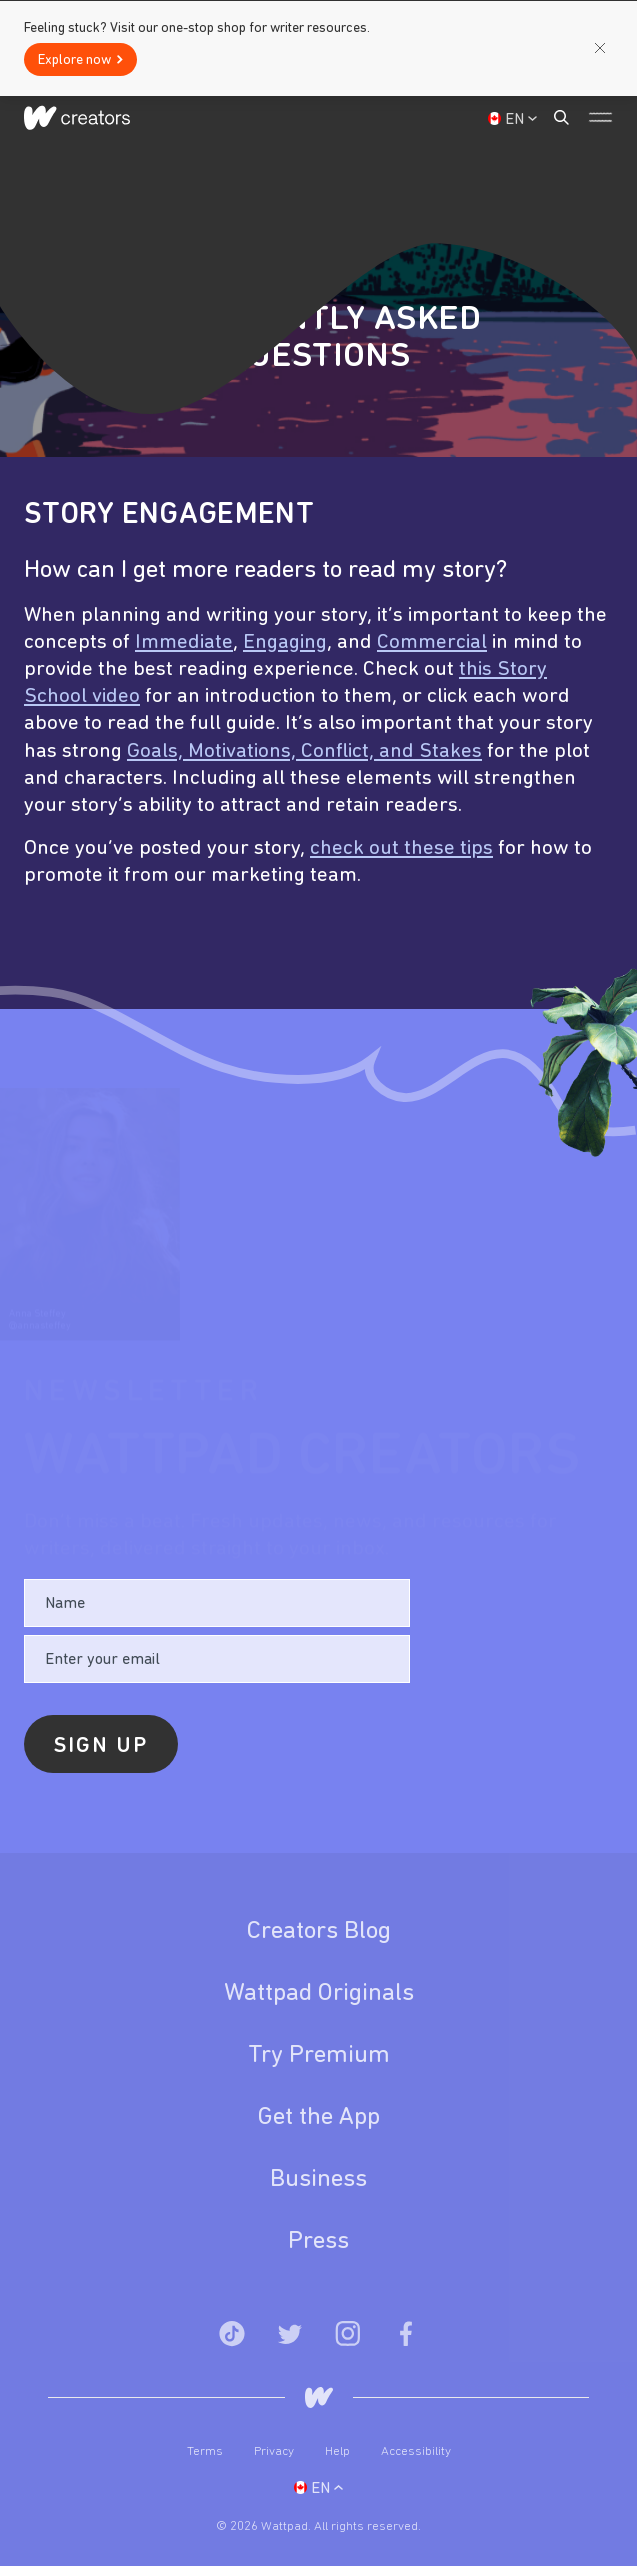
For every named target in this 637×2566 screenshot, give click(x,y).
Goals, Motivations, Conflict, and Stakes (304, 751)
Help (339, 2451)
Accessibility (416, 2451)
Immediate (184, 642)
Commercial (432, 642)
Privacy (275, 2451)
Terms (206, 2451)
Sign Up (499, 118)
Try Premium (319, 2055)
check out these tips (401, 848)
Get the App (319, 2117)
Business (318, 2179)
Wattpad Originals (319, 1993)
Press (318, 2241)
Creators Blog (319, 1931)
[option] (318, 723)
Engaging (285, 642)
